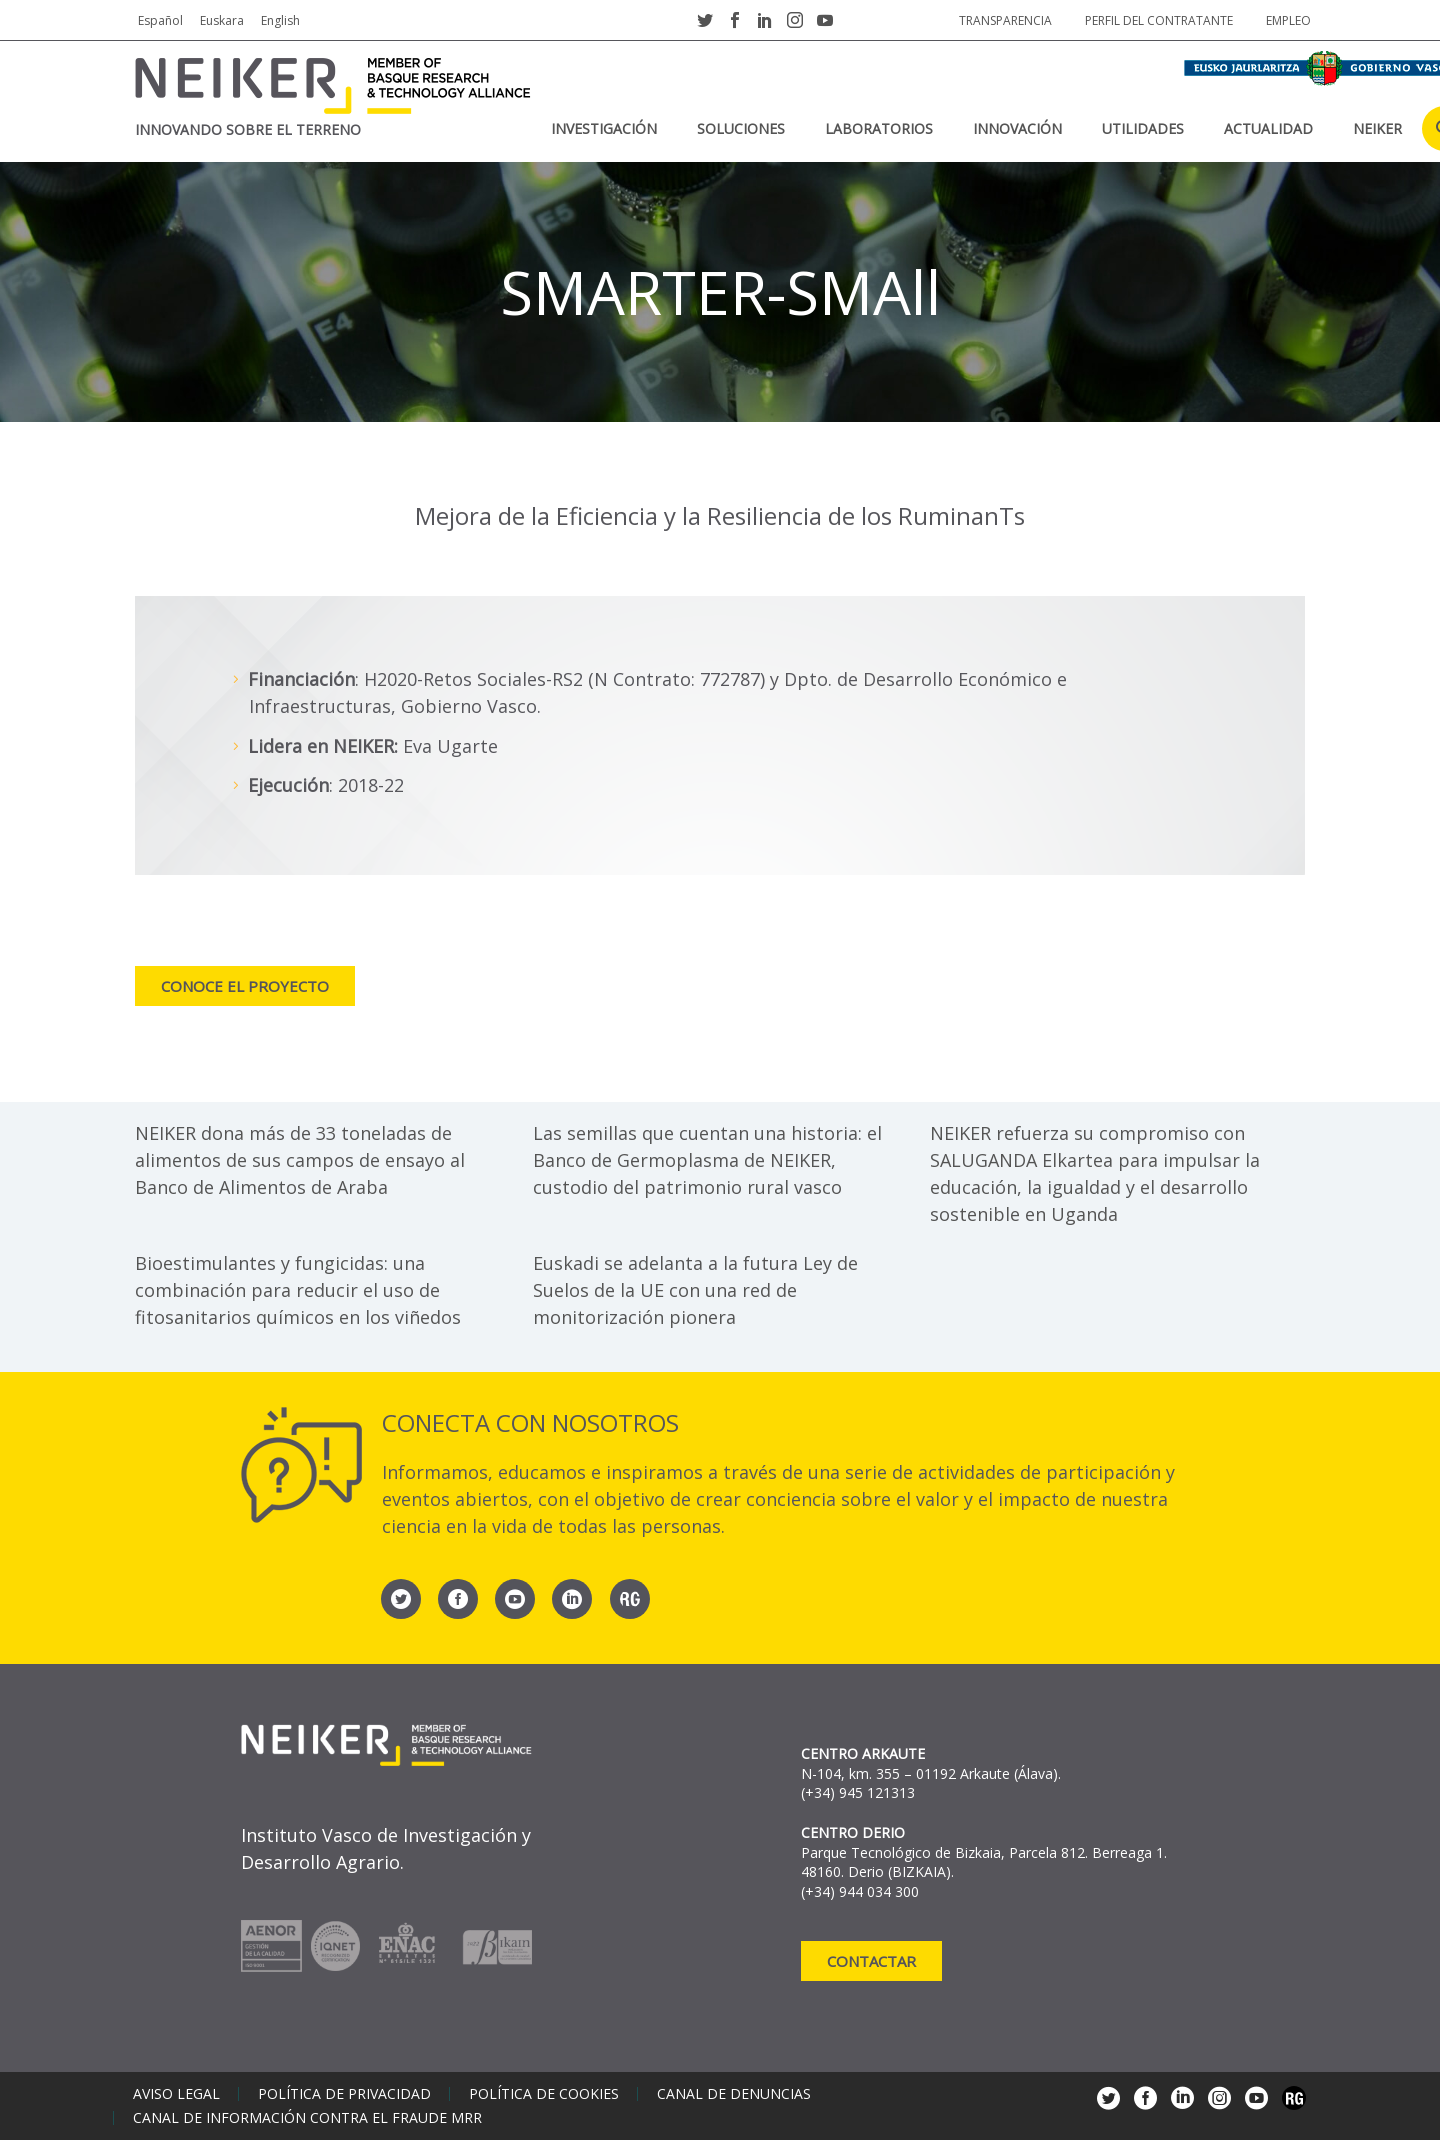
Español (160, 20)
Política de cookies (544, 2094)
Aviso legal (176, 2094)
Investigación (604, 128)
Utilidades (1143, 128)
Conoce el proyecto (245, 986)
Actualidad (1268, 128)
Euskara (222, 20)
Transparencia (1005, 20)
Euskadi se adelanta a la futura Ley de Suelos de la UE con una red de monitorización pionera (695, 1290)
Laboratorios (879, 128)
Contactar (871, 1961)
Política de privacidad (344, 2094)
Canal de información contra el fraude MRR (307, 2118)
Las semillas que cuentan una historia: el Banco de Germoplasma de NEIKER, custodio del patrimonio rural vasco (707, 1160)
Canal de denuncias (734, 2094)
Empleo (1288, 20)
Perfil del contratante (1159, 20)
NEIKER (1377, 128)
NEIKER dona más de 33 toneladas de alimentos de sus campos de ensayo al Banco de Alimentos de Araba (300, 1160)
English (280, 20)
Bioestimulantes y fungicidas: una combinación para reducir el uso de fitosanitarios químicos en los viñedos (298, 1290)
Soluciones (741, 128)
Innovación (1017, 128)
